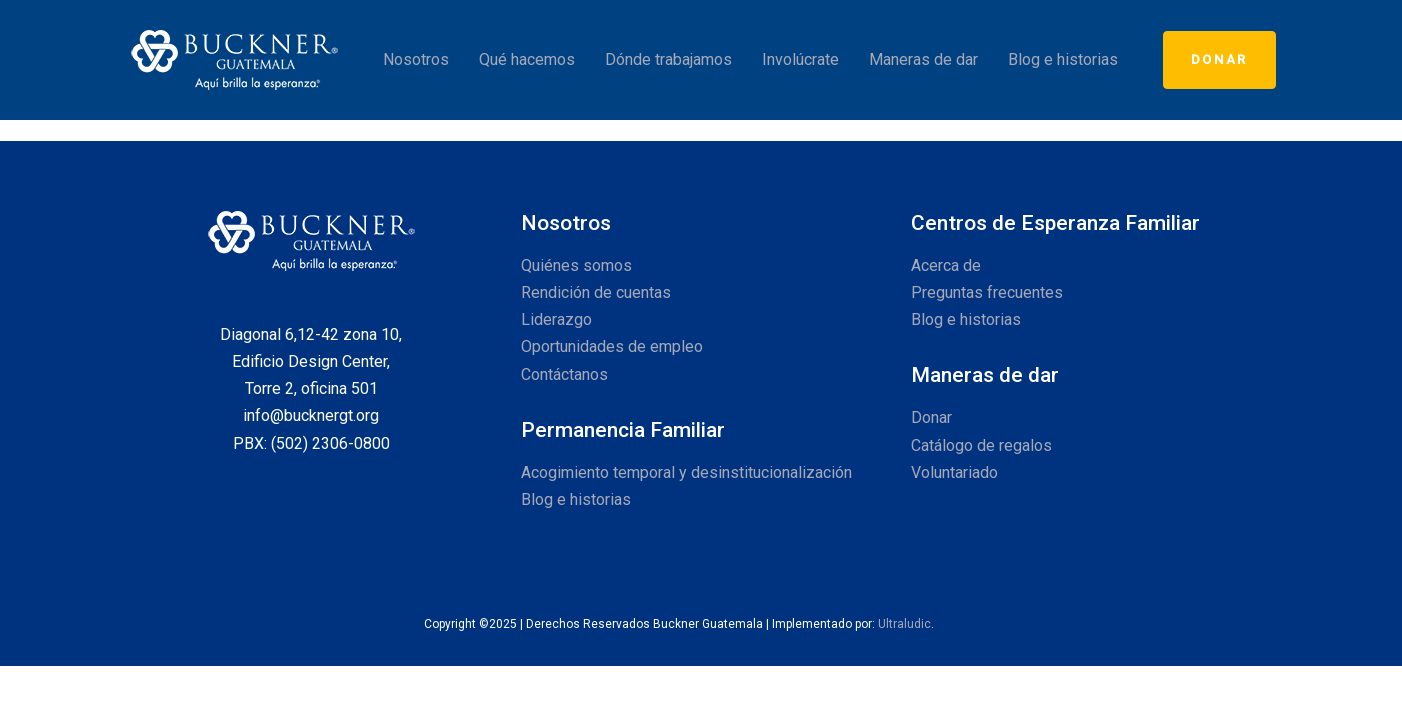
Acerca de (946, 265)
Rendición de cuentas (596, 292)
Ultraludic (904, 624)
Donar (931, 417)
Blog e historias (576, 499)
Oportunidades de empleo (612, 346)
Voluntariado (954, 472)
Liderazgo (556, 319)
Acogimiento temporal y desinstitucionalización (686, 472)
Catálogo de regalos (981, 445)
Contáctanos (564, 374)
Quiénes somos (576, 265)
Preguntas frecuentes (987, 292)
